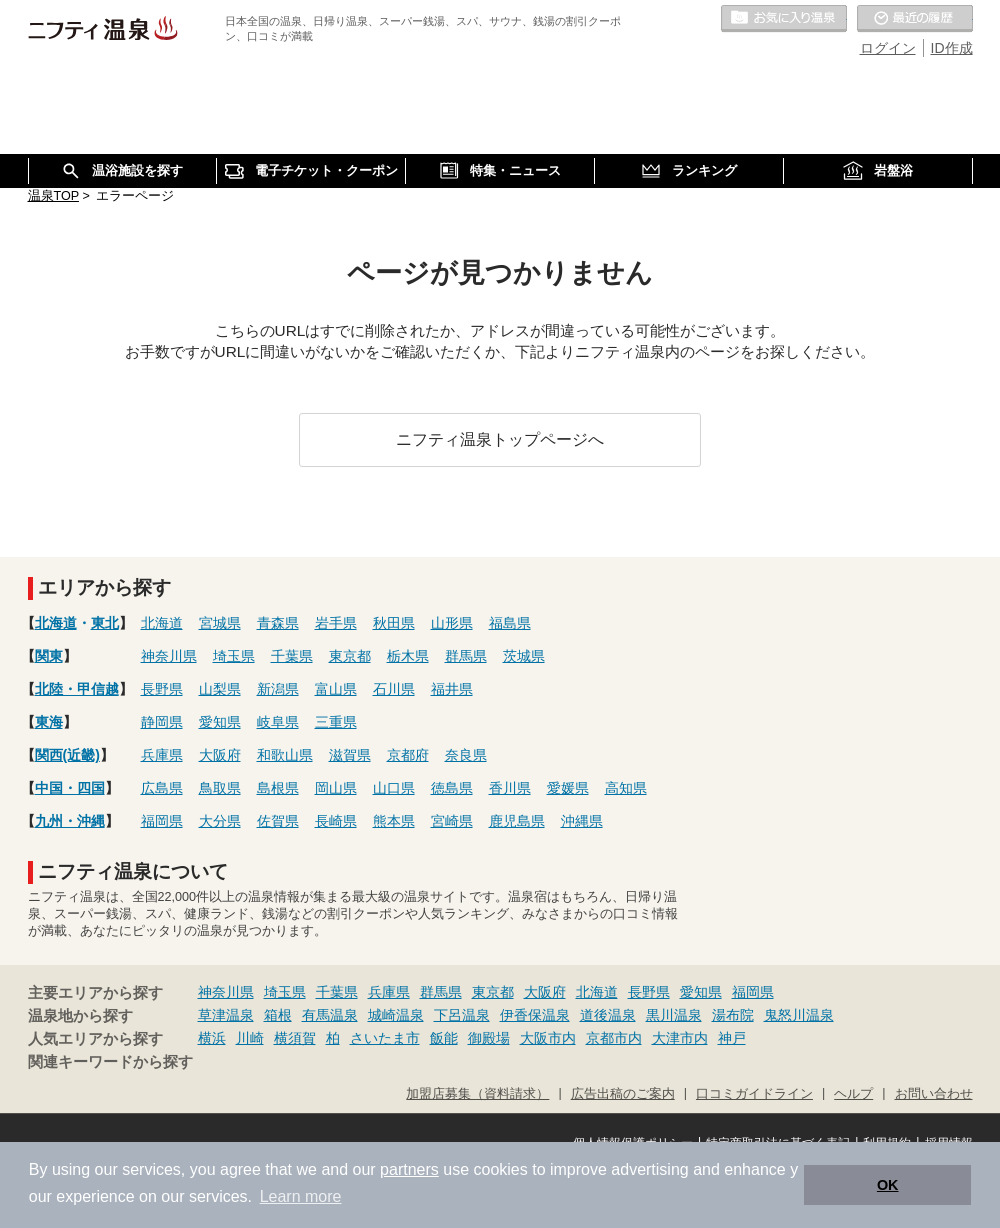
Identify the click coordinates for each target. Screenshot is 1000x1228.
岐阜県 (278, 722)
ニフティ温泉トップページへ (500, 439)
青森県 (278, 623)
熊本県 (394, 821)
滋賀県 (350, 755)
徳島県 (452, 788)
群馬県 (466, 656)
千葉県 (292, 656)
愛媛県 (568, 788)
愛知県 (220, 722)
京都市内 (614, 1038)
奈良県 (466, 755)
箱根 (278, 1015)
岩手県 (336, 623)
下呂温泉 (462, 1015)
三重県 (336, 722)
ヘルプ (853, 1094)
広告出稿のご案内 (623, 1094)
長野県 (162, 689)
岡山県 (336, 788)
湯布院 (733, 1015)
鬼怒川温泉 (799, 1015)
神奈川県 (169, 656)
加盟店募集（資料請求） (477, 1094)
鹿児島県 (517, 821)
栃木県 (408, 656)
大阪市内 (548, 1038)
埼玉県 (234, 656)
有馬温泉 (330, 1015)
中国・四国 (70, 788)
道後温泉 (608, 1015)
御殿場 (489, 1038)
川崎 (250, 1038)
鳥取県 (220, 788)
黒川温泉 (674, 1015)
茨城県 (524, 656)
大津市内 (680, 1038)
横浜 (212, 1038)
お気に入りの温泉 (784, 19)
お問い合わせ (934, 1094)
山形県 (452, 623)
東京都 (350, 656)
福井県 (452, 689)
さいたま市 (385, 1038)
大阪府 (220, 755)
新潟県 (278, 689)
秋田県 (394, 623)
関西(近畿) (67, 755)
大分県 (220, 821)
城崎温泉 (396, 1015)
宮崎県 (452, 821)
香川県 (510, 788)
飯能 (444, 1038)
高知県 (626, 788)
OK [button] (888, 1185)
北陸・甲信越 (77, 689)
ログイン (888, 48)
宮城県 (220, 623)
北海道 (56, 623)
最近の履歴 (915, 19)
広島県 (162, 788)
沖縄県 (582, 821)
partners (409, 1169)
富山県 (336, 689)
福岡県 (162, 821)
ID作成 (952, 48)
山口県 (394, 788)
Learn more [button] (301, 1196)
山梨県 (220, 689)
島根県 (278, 788)
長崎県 (336, 821)
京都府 (408, 755)
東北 (105, 623)
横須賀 (295, 1038)
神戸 (732, 1038)
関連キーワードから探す (110, 1062)
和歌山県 (285, 755)
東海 (49, 722)
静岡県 (162, 722)
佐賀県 (278, 821)
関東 (49, 656)
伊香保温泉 (535, 1015)
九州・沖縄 (70, 821)
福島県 (510, 623)
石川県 (394, 689)
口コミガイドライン (754, 1094)
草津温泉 (226, 1015)
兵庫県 (162, 755)
